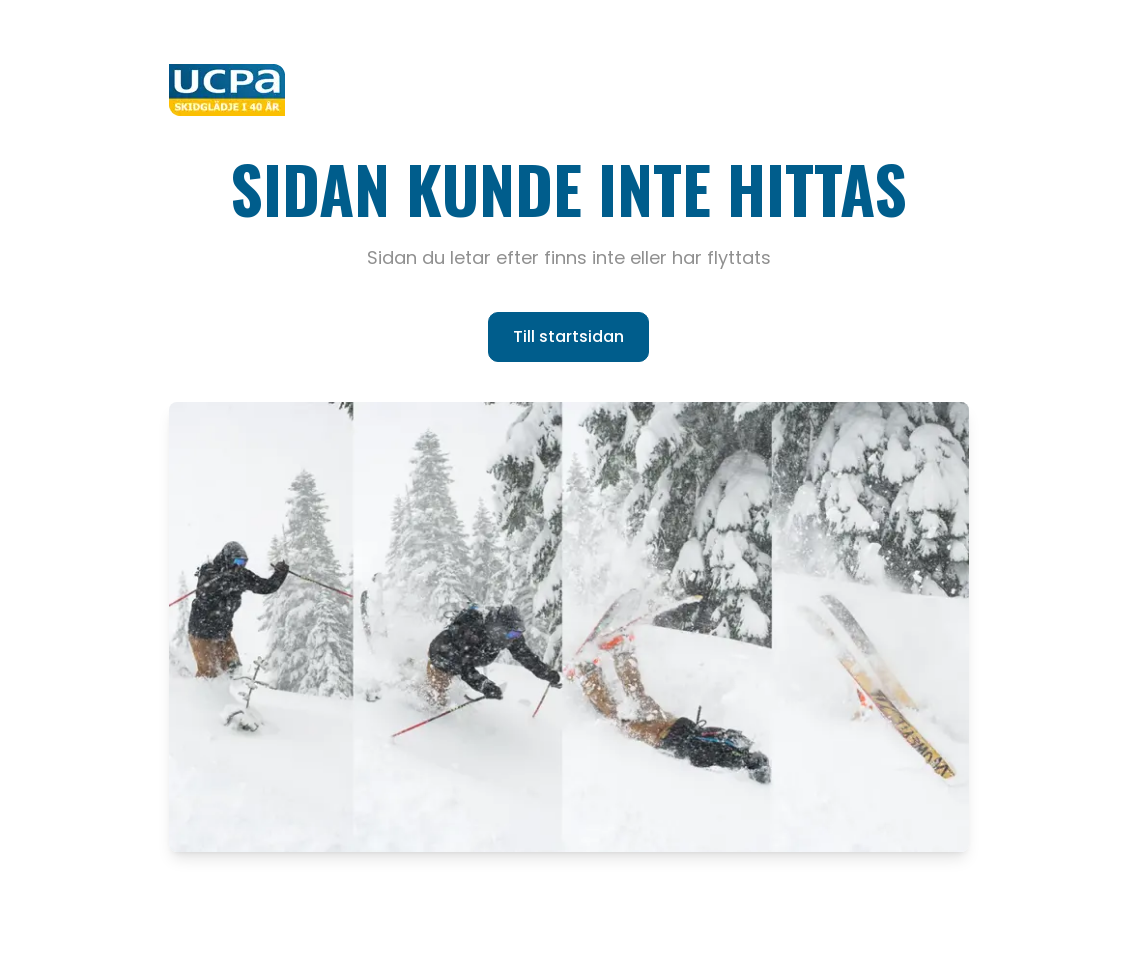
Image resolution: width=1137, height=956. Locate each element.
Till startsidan (568, 336)
